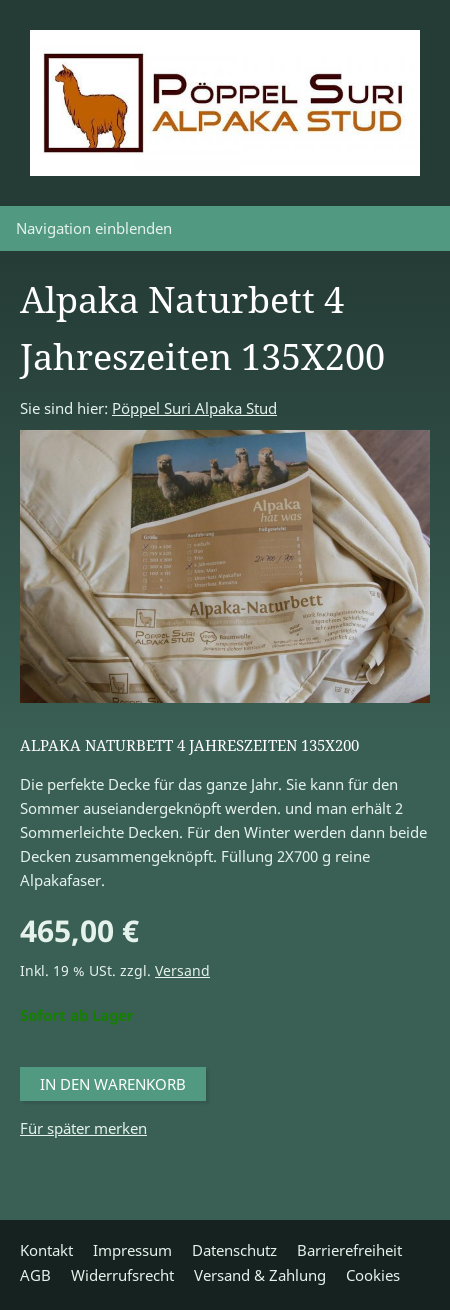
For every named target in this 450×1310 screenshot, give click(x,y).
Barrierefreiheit (349, 1250)
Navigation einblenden (94, 228)
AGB (35, 1275)
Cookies (373, 1275)
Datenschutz (234, 1250)
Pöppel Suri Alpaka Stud (194, 408)
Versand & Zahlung (260, 1275)
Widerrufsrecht (122, 1275)
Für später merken (83, 1128)
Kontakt (46, 1250)
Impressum (132, 1250)
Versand (182, 971)
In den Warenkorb (113, 1084)
